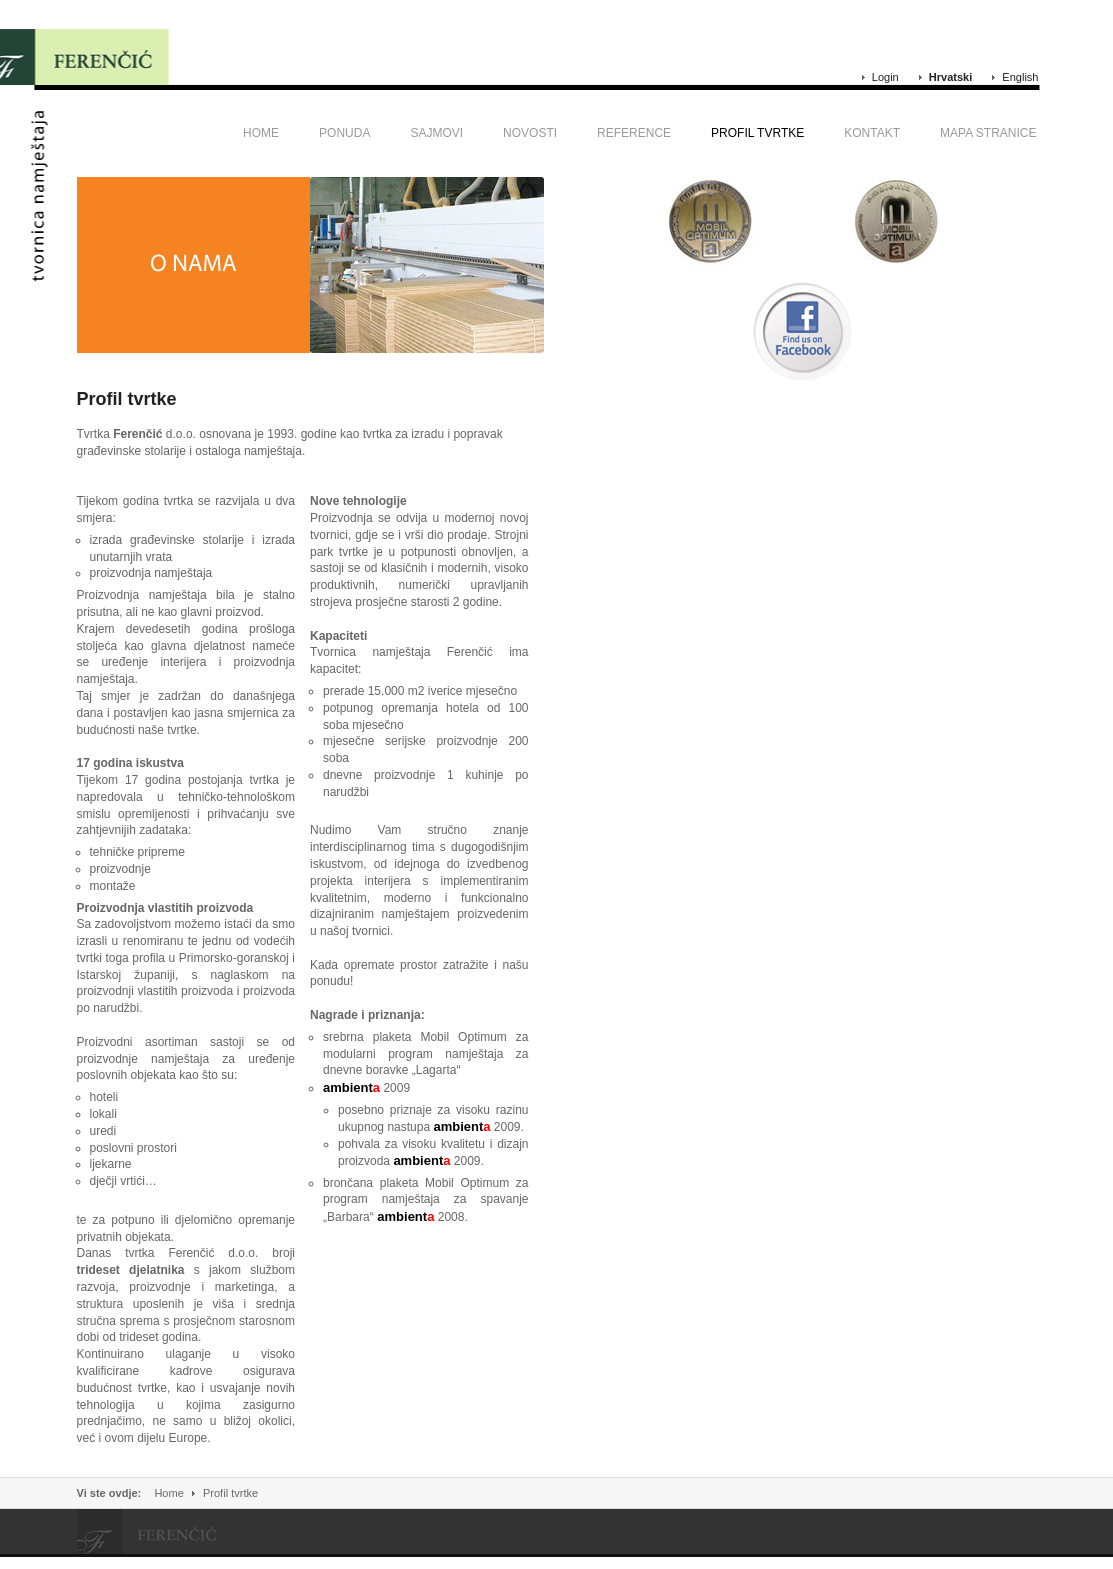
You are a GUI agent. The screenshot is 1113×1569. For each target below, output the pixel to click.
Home (168, 1493)
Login (885, 77)
